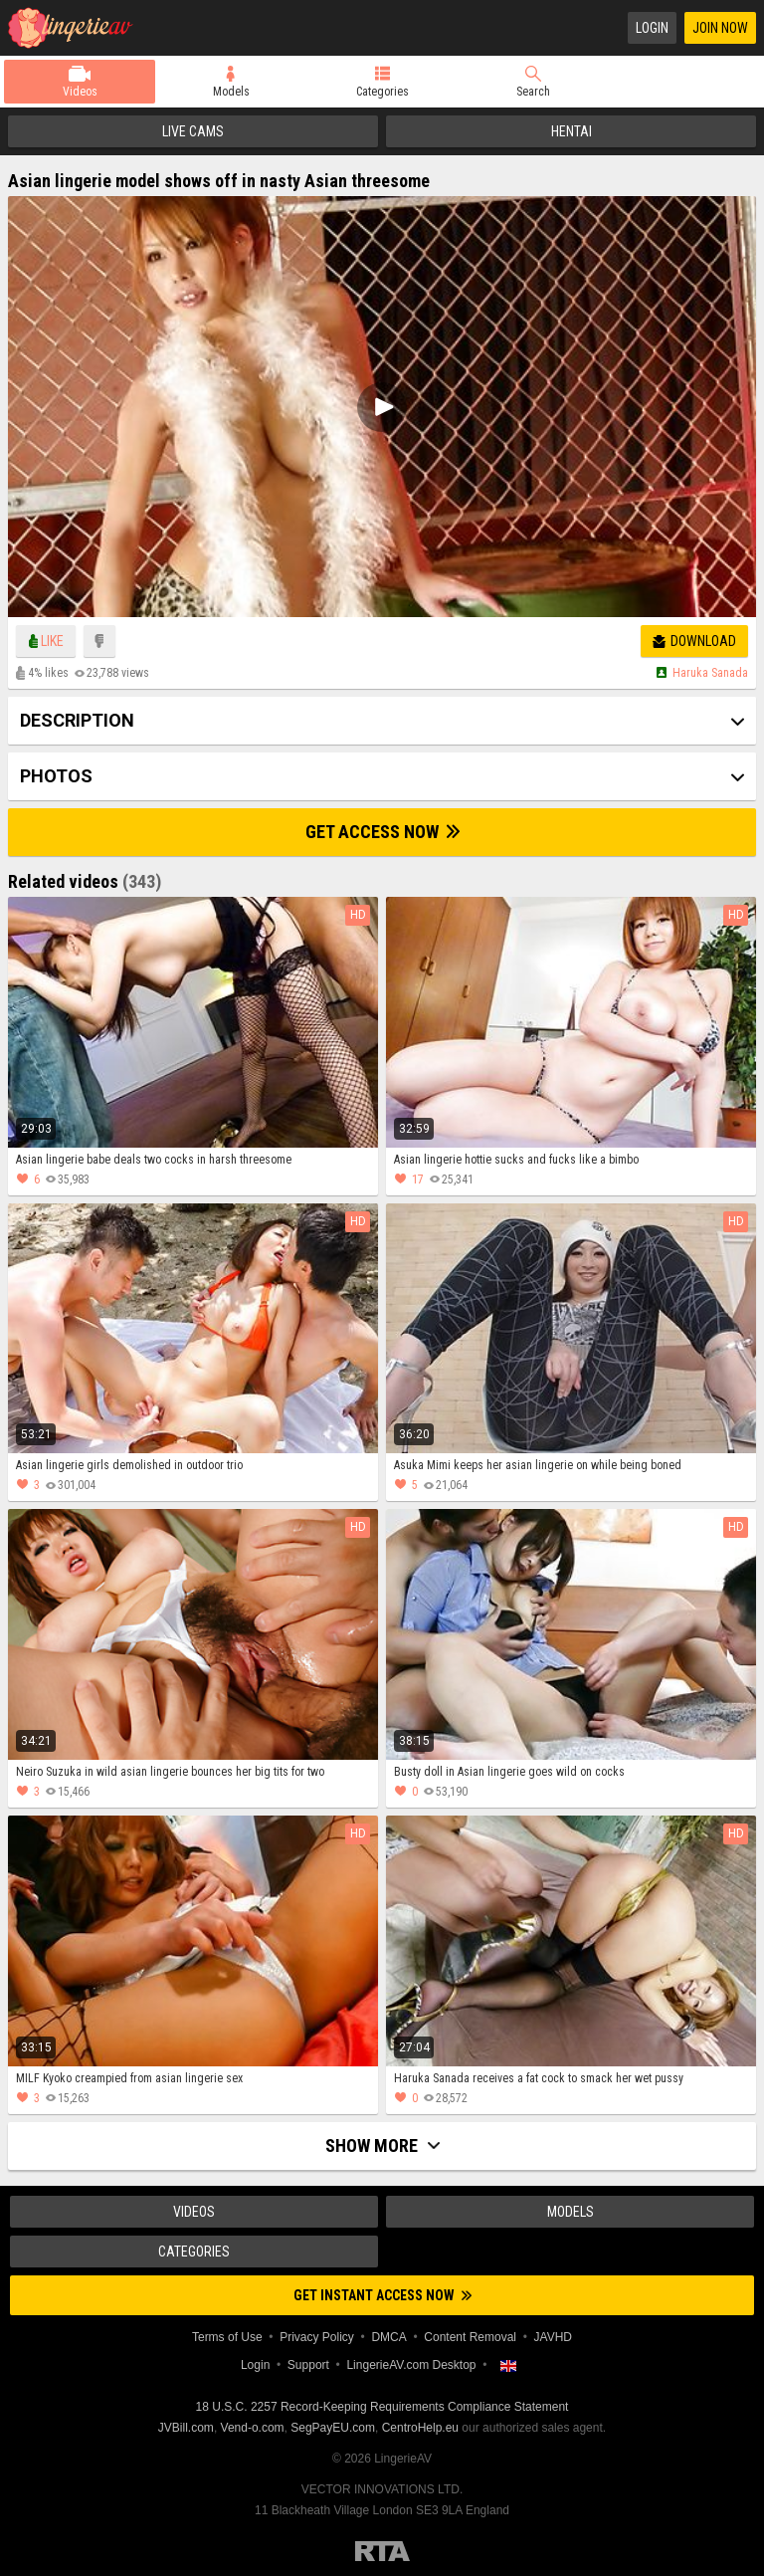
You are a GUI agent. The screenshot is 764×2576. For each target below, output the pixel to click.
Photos (56, 775)
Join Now (720, 28)
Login (652, 28)
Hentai (571, 131)
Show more (382, 2145)
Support (308, 2365)
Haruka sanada (710, 673)
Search (533, 92)
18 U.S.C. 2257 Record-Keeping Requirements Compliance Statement (382, 2407)
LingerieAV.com (77, 28)
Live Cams (193, 131)
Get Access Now (382, 831)
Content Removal (470, 2337)
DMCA (388, 2337)
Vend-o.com (253, 2428)
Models (231, 92)
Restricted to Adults (382, 2551)
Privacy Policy (317, 2337)
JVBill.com (186, 2428)
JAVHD (553, 2337)
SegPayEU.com (332, 2428)
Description (77, 720)
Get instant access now (382, 2295)
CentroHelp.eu (420, 2428)
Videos (80, 92)
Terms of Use (227, 2337)
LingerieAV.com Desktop (411, 2365)
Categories (382, 92)
